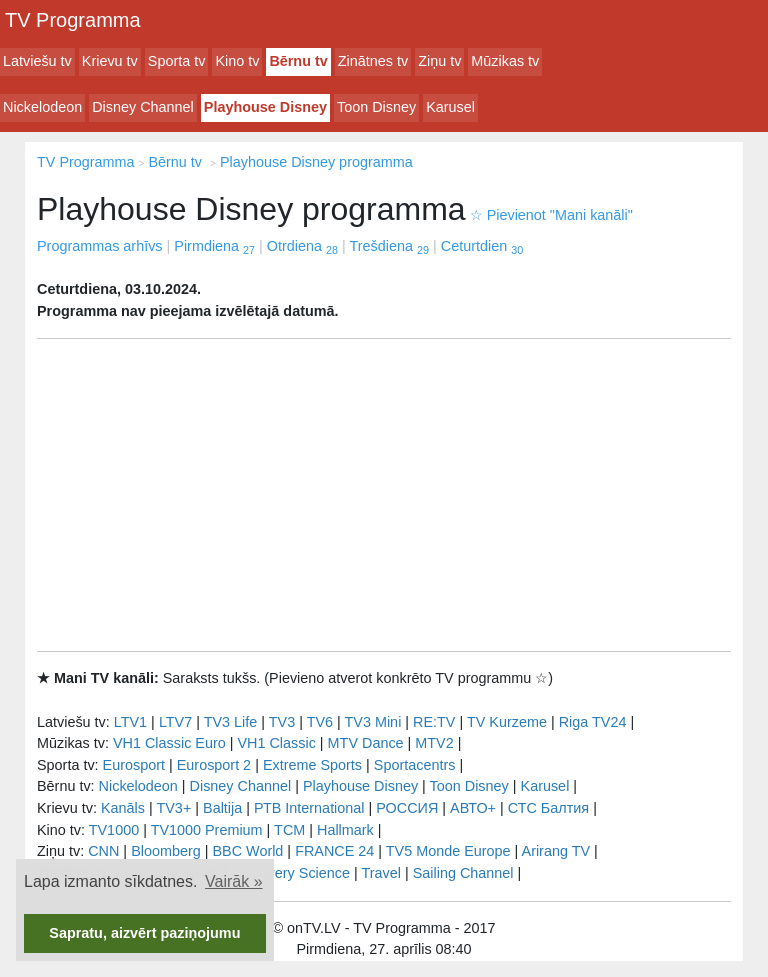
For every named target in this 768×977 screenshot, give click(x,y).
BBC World (247, 851)
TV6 (320, 722)
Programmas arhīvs (100, 246)
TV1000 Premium (207, 830)
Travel (381, 873)
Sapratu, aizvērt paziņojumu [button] (144, 933)
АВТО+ (473, 808)
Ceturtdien (482, 246)
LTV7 (175, 722)
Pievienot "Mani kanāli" (551, 215)
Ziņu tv (439, 61)
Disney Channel (143, 107)
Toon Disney (376, 107)
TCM (289, 830)
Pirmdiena (214, 246)
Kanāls (123, 808)
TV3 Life (231, 722)
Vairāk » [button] (234, 881)
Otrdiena (302, 246)
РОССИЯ (407, 808)
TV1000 (114, 830)
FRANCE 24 (334, 851)
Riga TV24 (593, 722)
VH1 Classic (276, 743)
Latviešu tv (37, 61)
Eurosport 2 (214, 765)
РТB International (309, 808)
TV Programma (73, 20)
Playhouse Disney (265, 107)
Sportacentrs (415, 765)
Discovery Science (291, 873)
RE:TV (434, 722)
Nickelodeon (42, 107)
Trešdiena (389, 246)
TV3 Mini (373, 722)
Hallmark (345, 830)
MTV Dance (366, 743)
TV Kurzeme (507, 722)
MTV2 (434, 743)
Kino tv (237, 61)
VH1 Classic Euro (169, 743)
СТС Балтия (548, 808)
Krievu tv (110, 61)
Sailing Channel (463, 873)
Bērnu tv (298, 61)
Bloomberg (166, 851)
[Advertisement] (384, 495)
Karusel (450, 107)
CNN (103, 851)
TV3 (282, 722)
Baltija (222, 808)
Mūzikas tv (505, 61)
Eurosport (134, 765)
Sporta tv (177, 61)
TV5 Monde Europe (448, 851)
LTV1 (130, 722)
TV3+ (173, 808)
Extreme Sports (312, 765)
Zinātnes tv (373, 61)
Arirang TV (556, 851)
